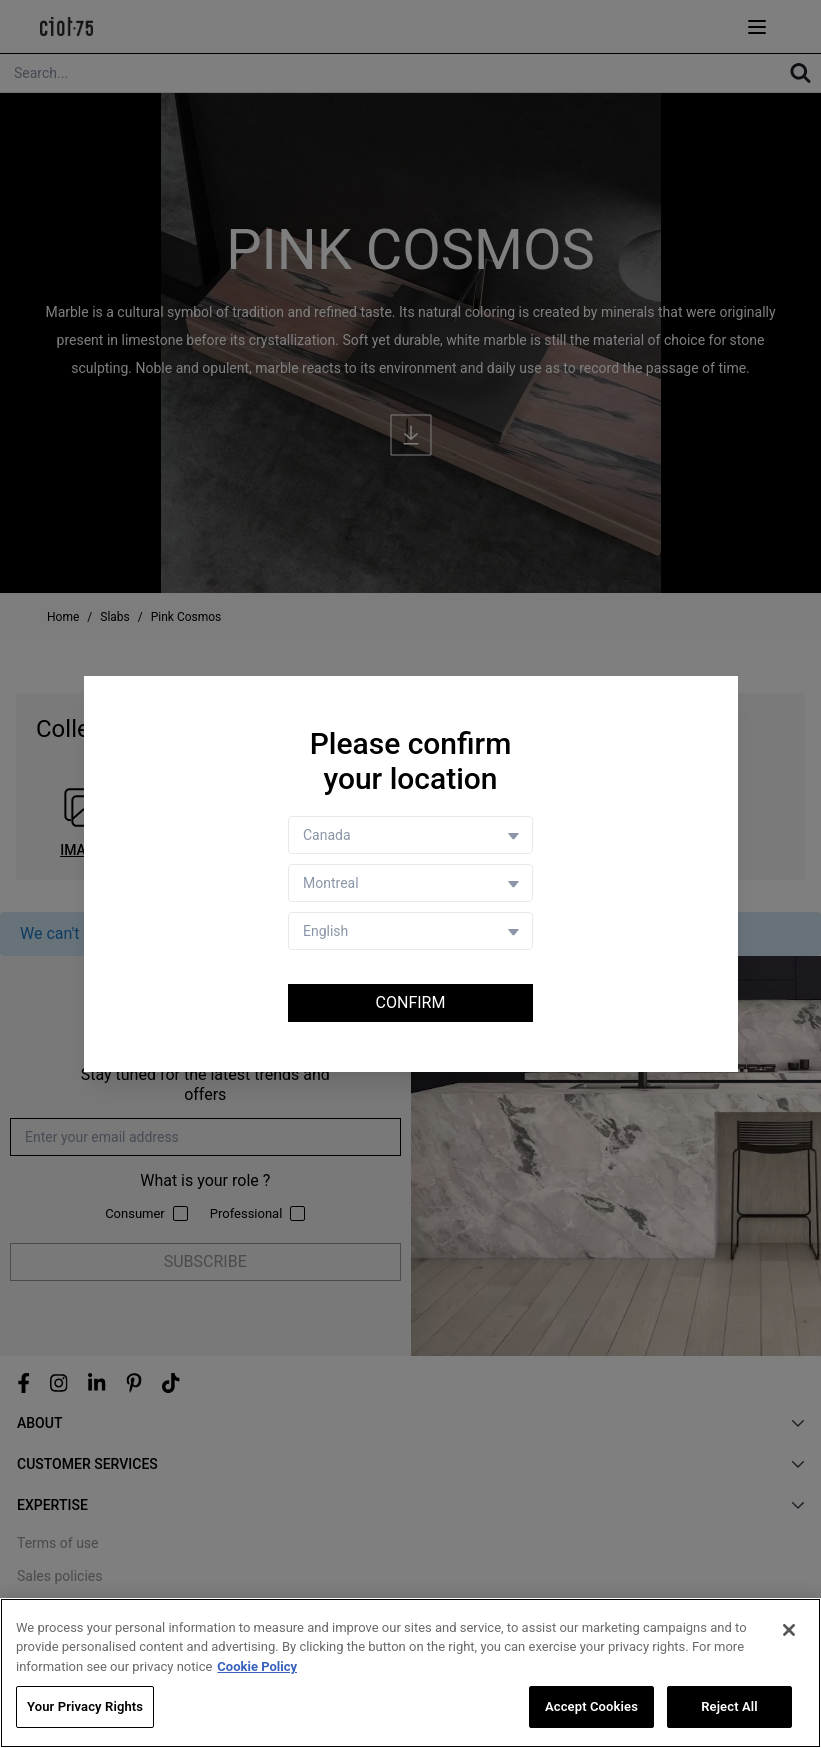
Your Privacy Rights (85, 1706)
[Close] (789, 1630)
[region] (410, 1673)
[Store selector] (410, 883)
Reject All (729, 1706)
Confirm (411, 1002)
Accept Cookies (591, 1706)
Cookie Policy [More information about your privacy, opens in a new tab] (257, 1666)
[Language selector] (410, 931)
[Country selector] (410, 835)
